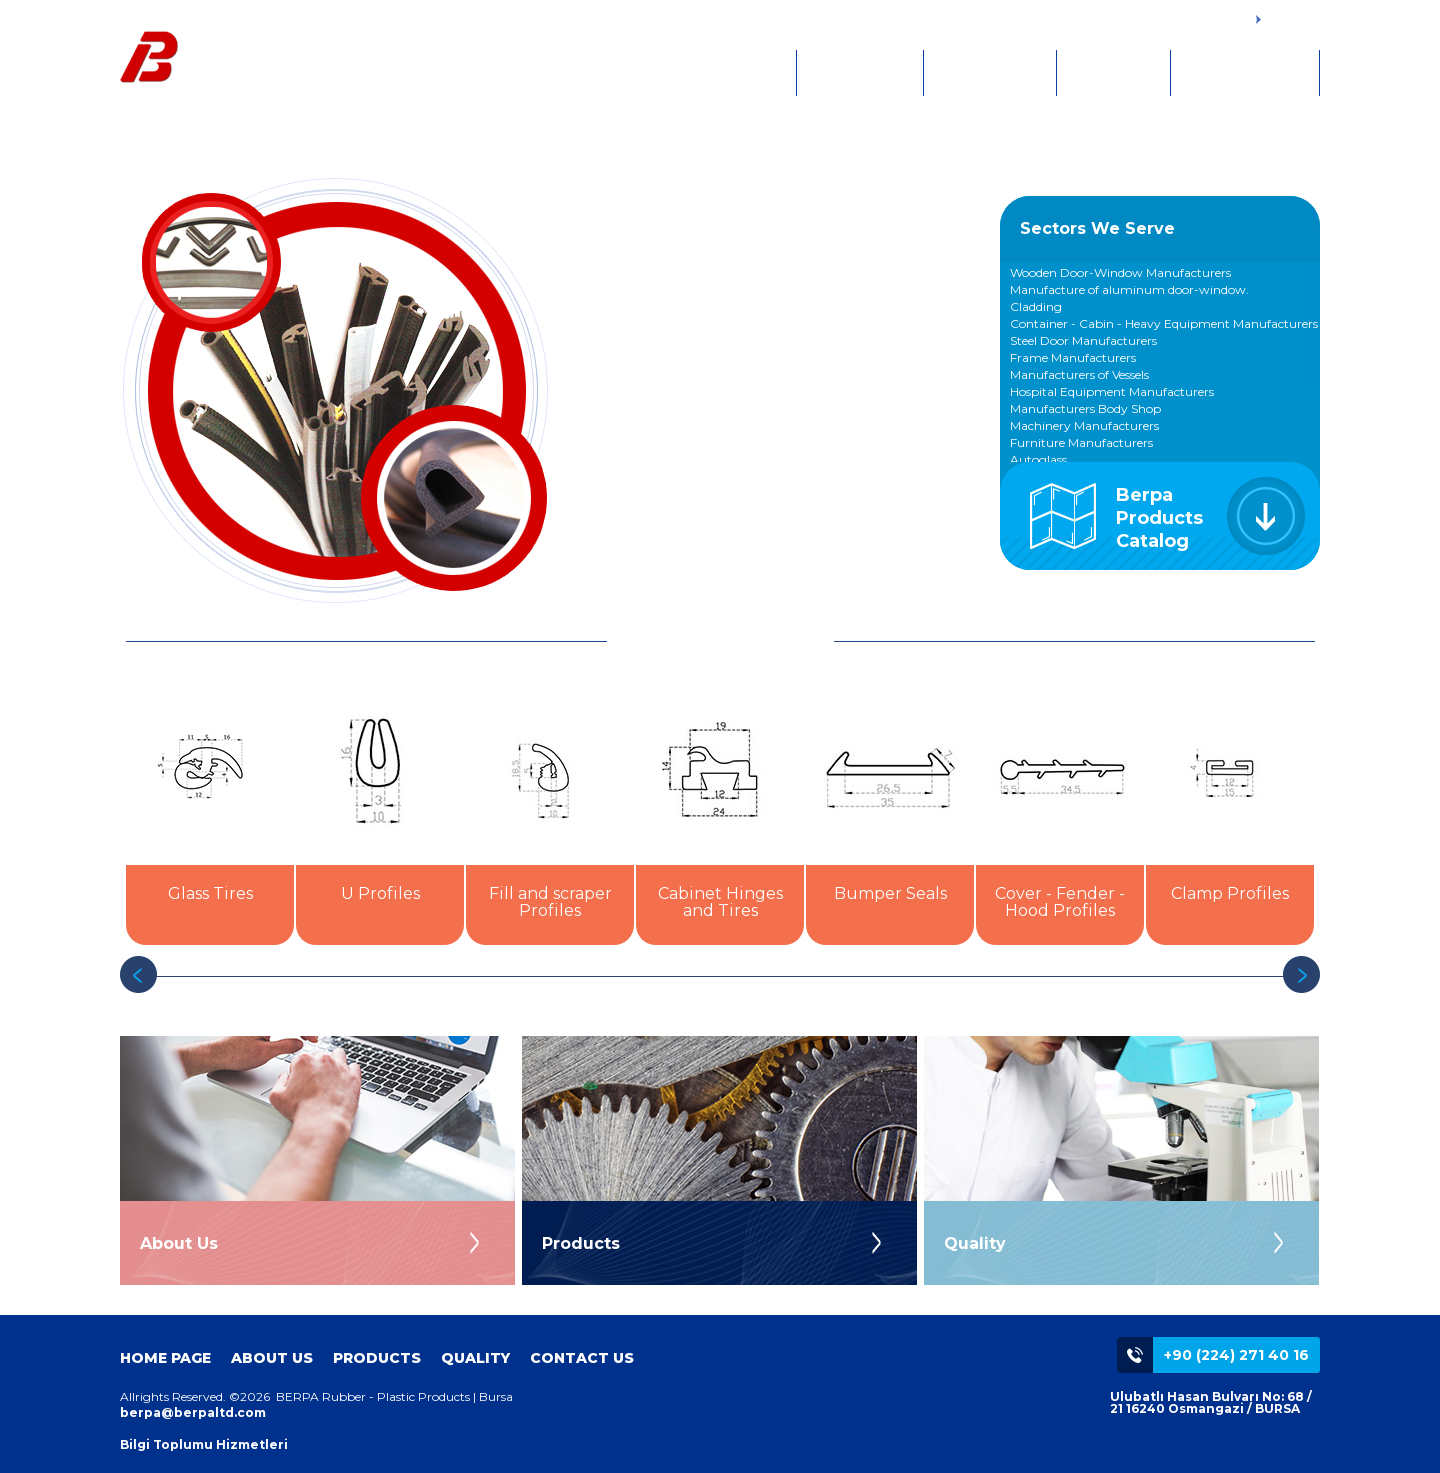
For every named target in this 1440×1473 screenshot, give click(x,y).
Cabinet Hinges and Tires (720, 902)
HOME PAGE (728, 73)
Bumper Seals (890, 893)
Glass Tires (210, 893)
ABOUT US (860, 73)
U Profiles (380, 893)
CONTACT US (1245, 73)
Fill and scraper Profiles (550, 902)
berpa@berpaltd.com (193, 1412)
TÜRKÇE (1284, 20)
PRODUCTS (990, 73)
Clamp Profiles (1230, 893)
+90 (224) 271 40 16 (1236, 1355)
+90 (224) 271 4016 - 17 (1184, 18)
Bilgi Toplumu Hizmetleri (204, 1444)
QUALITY (1113, 73)
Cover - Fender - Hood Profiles (1060, 902)
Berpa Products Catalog (1159, 518)
